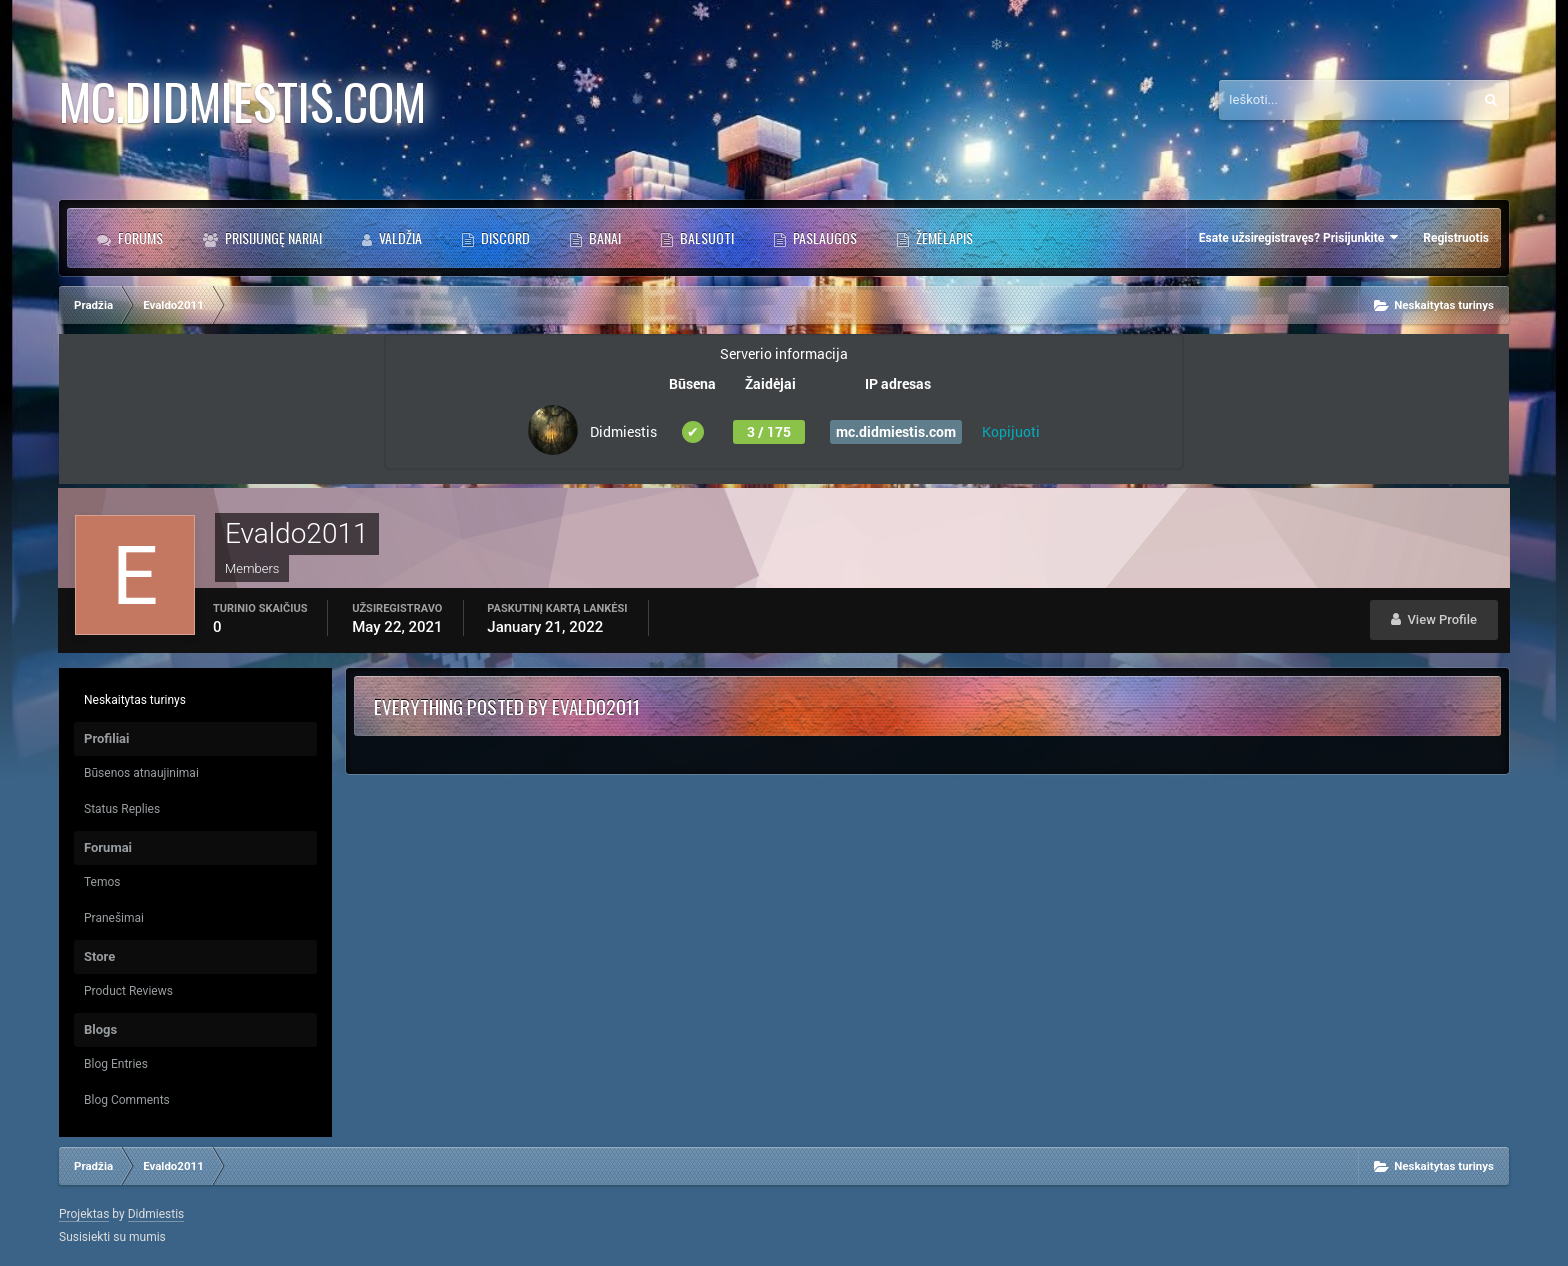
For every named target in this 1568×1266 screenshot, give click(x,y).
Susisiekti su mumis (112, 1237)
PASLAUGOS (823, 237)
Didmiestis (156, 1214)
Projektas (84, 1214)
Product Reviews (128, 991)
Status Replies (122, 809)
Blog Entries (116, 1064)
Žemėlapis (943, 237)
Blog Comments (127, 1100)
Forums (139, 237)
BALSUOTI (705, 237)
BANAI (603, 237)
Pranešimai (114, 918)
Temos (102, 882)
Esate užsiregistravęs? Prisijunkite (1298, 237)
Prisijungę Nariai (272, 237)
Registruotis (1456, 238)
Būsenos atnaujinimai (141, 773)
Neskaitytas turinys (135, 700)
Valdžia (399, 237)
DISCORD (504, 237)
